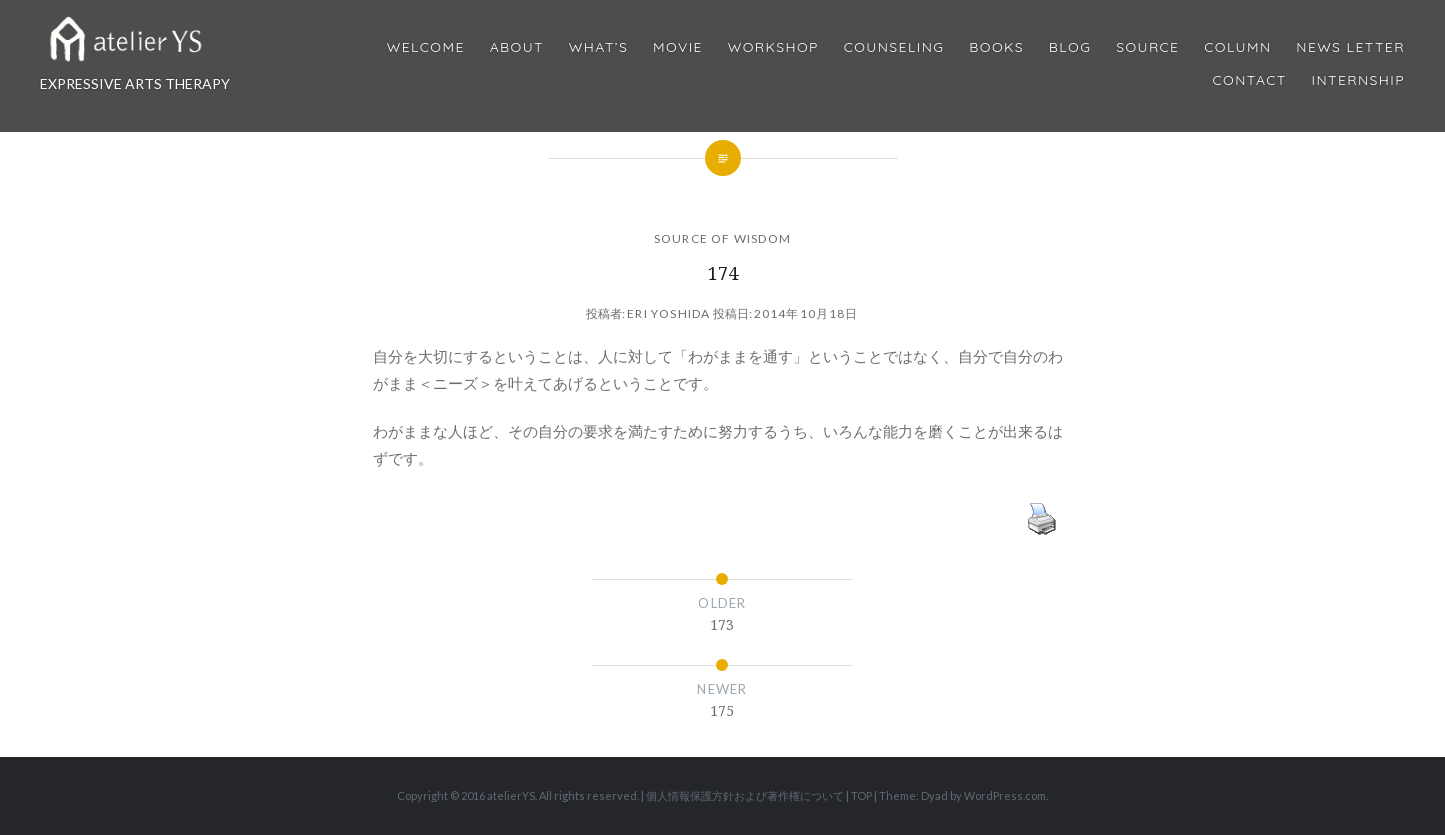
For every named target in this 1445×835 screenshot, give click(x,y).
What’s (598, 47)
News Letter (1350, 47)
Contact (1250, 80)
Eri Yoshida (668, 313)
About (517, 47)
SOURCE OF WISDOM (722, 238)
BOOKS (996, 47)
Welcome (426, 47)
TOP (861, 795)
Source (1147, 47)
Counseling (894, 47)
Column (1237, 47)
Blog (1070, 47)
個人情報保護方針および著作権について (745, 795)
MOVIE (678, 47)
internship (1358, 80)
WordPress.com (1005, 795)
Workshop (773, 47)
